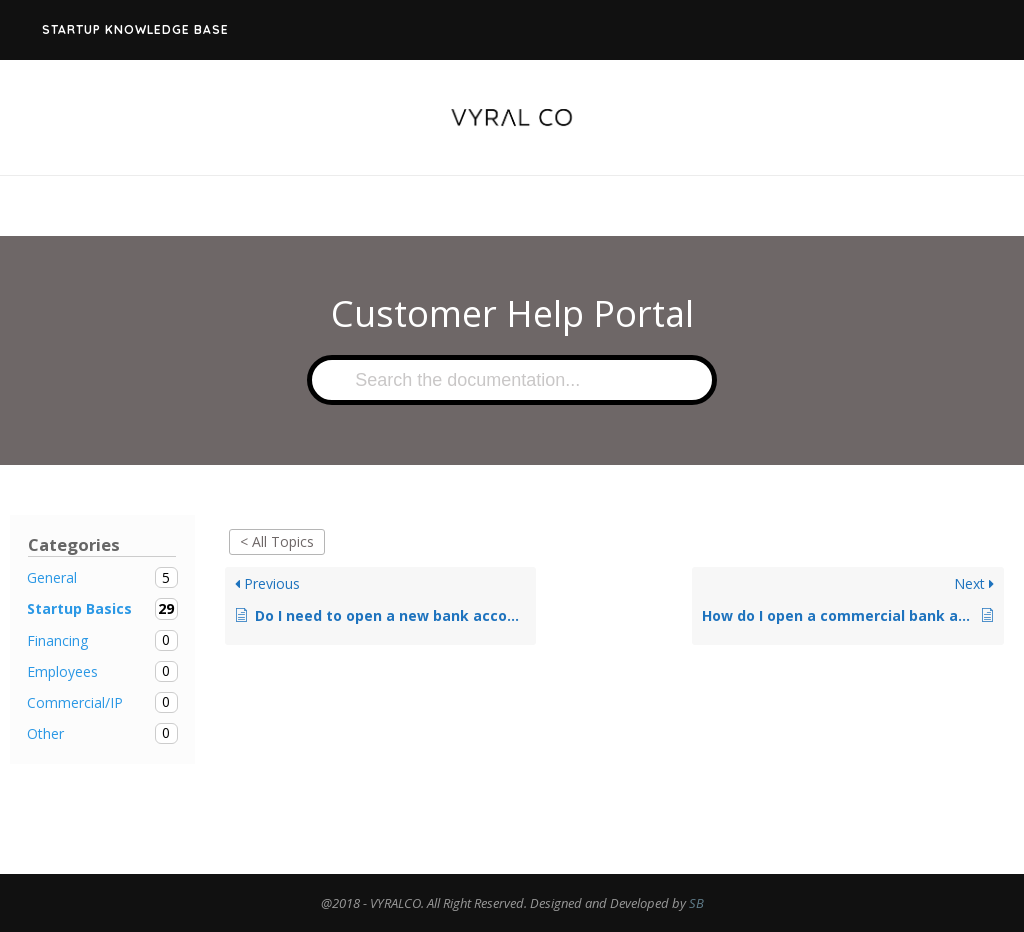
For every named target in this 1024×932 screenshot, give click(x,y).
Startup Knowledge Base (135, 29)
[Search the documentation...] (512, 380)
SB (696, 903)
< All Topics (277, 541)
